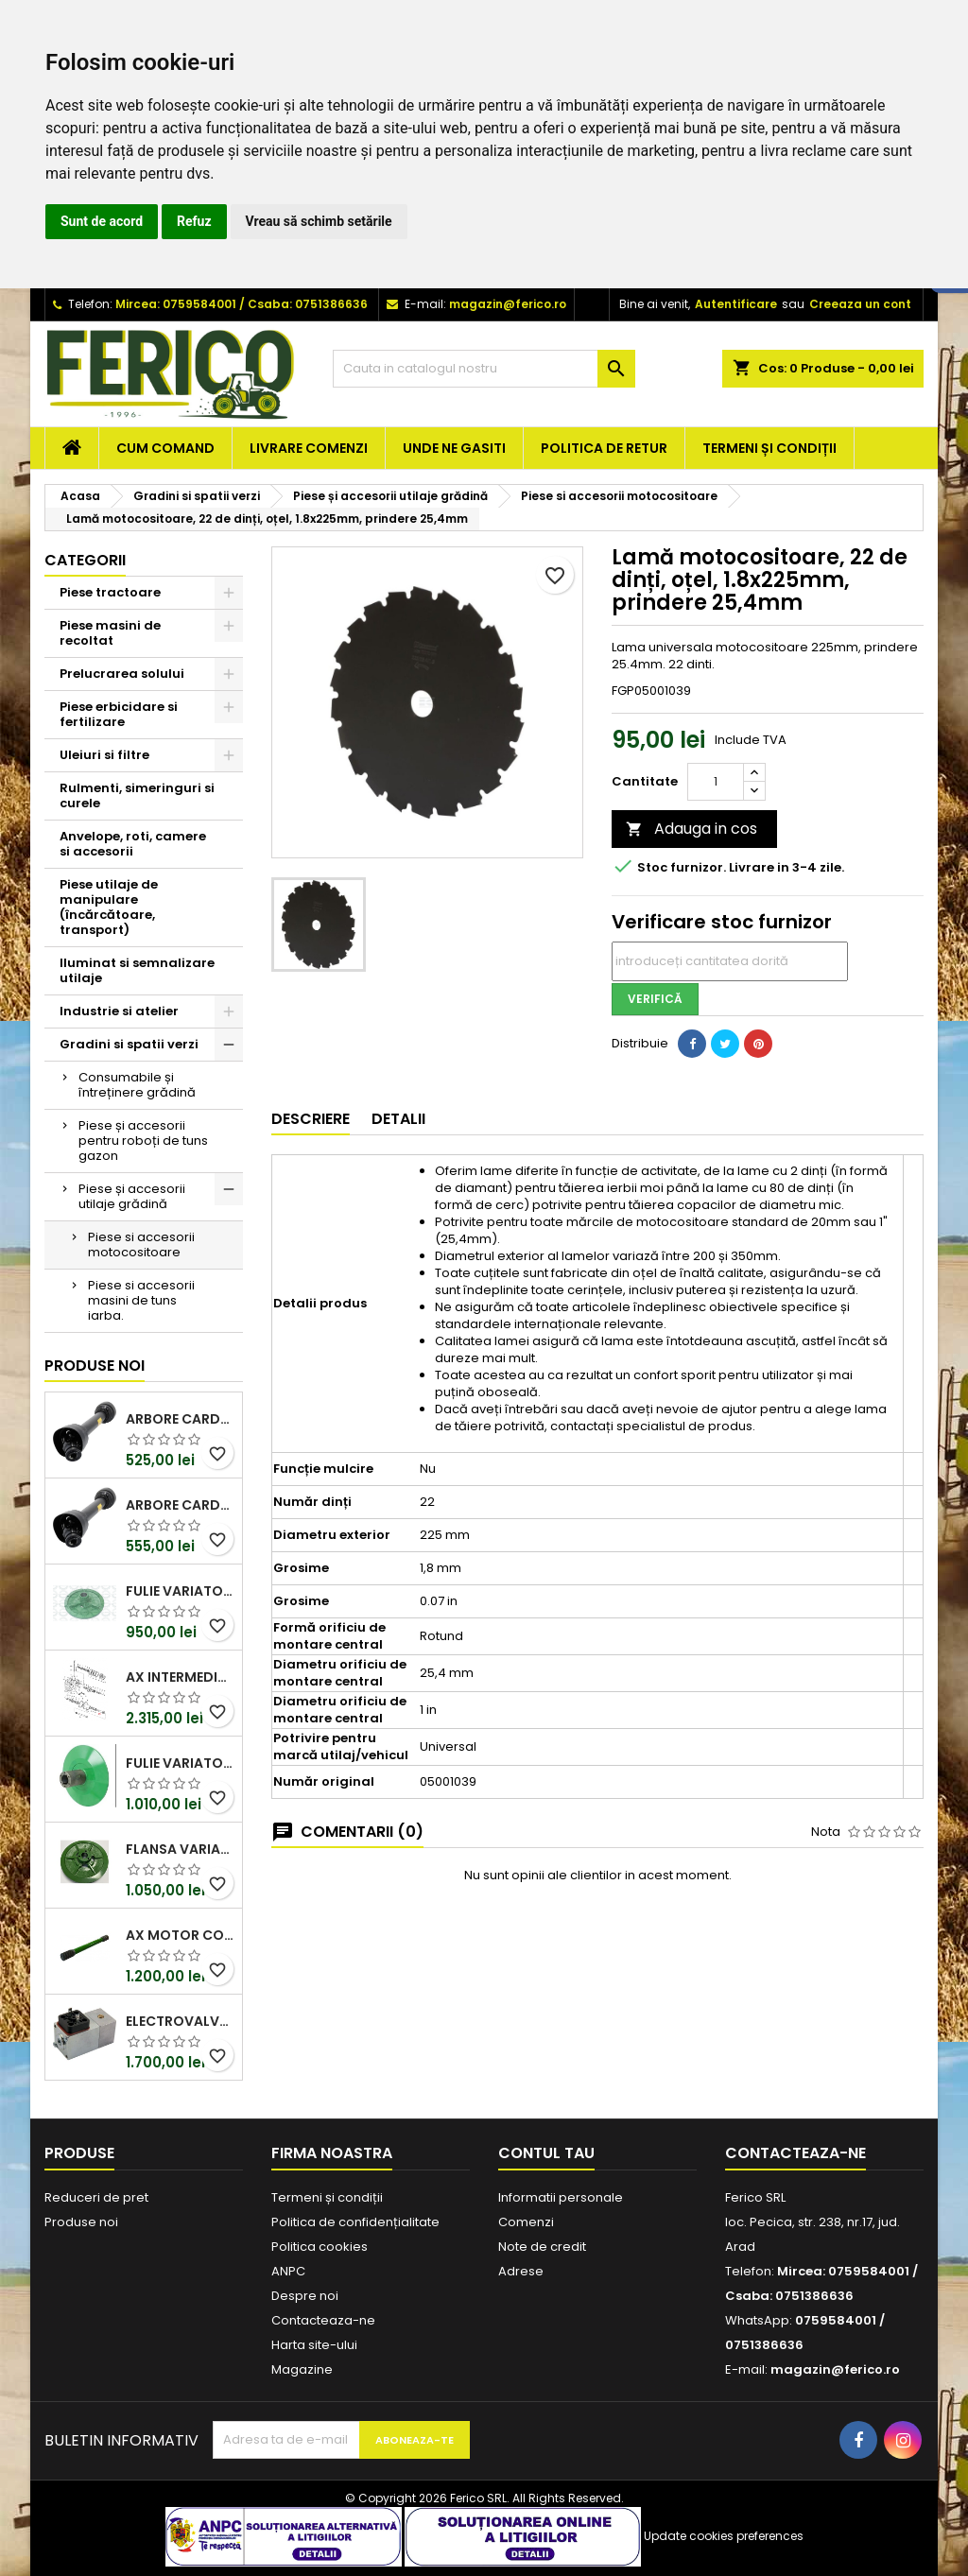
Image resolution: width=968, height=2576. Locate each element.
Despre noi (304, 2296)
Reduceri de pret (96, 2197)
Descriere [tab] (310, 1119)
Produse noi (94, 1365)
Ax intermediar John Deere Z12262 (180, 1677)
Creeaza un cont (860, 304)
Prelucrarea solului (122, 674)
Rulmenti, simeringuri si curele (137, 795)
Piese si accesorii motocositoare (141, 1244)
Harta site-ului (314, 2345)
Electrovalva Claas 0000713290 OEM (180, 2021)
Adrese (521, 2271)
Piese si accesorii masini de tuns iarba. (141, 1300)
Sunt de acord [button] (101, 221)
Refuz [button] (194, 221)
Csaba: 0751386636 (308, 304)
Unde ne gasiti (454, 448)
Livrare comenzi (309, 448)
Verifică (655, 999)
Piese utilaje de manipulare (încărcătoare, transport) (109, 907)
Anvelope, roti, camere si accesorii (133, 843)
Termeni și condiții (769, 448)
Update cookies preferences (724, 2536)
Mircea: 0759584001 (175, 304)
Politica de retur (604, 448)
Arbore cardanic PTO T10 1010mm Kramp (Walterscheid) (180, 1418)
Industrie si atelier (119, 1011)
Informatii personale (560, 2197)
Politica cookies (319, 2247)
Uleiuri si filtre (104, 755)
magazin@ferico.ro (507, 304)
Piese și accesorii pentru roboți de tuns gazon (143, 1140)
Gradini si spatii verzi (129, 1044)
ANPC (288, 2271)
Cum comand (165, 448)
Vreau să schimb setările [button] (319, 221)
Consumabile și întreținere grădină (137, 1084)
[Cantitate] (715, 782)
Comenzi (526, 2222)
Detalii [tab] (398, 1119)
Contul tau (546, 2153)
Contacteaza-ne (323, 2320)
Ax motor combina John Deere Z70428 (180, 1935)
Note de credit (542, 2247)
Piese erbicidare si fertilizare (119, 714)
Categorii (85, 560)
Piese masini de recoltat (110, 632)
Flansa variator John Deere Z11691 (180, 1849)
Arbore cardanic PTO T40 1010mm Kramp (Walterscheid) (180, 1505)
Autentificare (736, 304)
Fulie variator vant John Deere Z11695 (180, 1763)
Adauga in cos (691, 828)
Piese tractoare (110, 592)
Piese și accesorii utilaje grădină (131, 1196)
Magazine (302, 2369)
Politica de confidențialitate (355, 2222)
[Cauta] (484, 369)
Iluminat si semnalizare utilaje (137, 970)
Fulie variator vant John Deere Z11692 (180, 1591)
